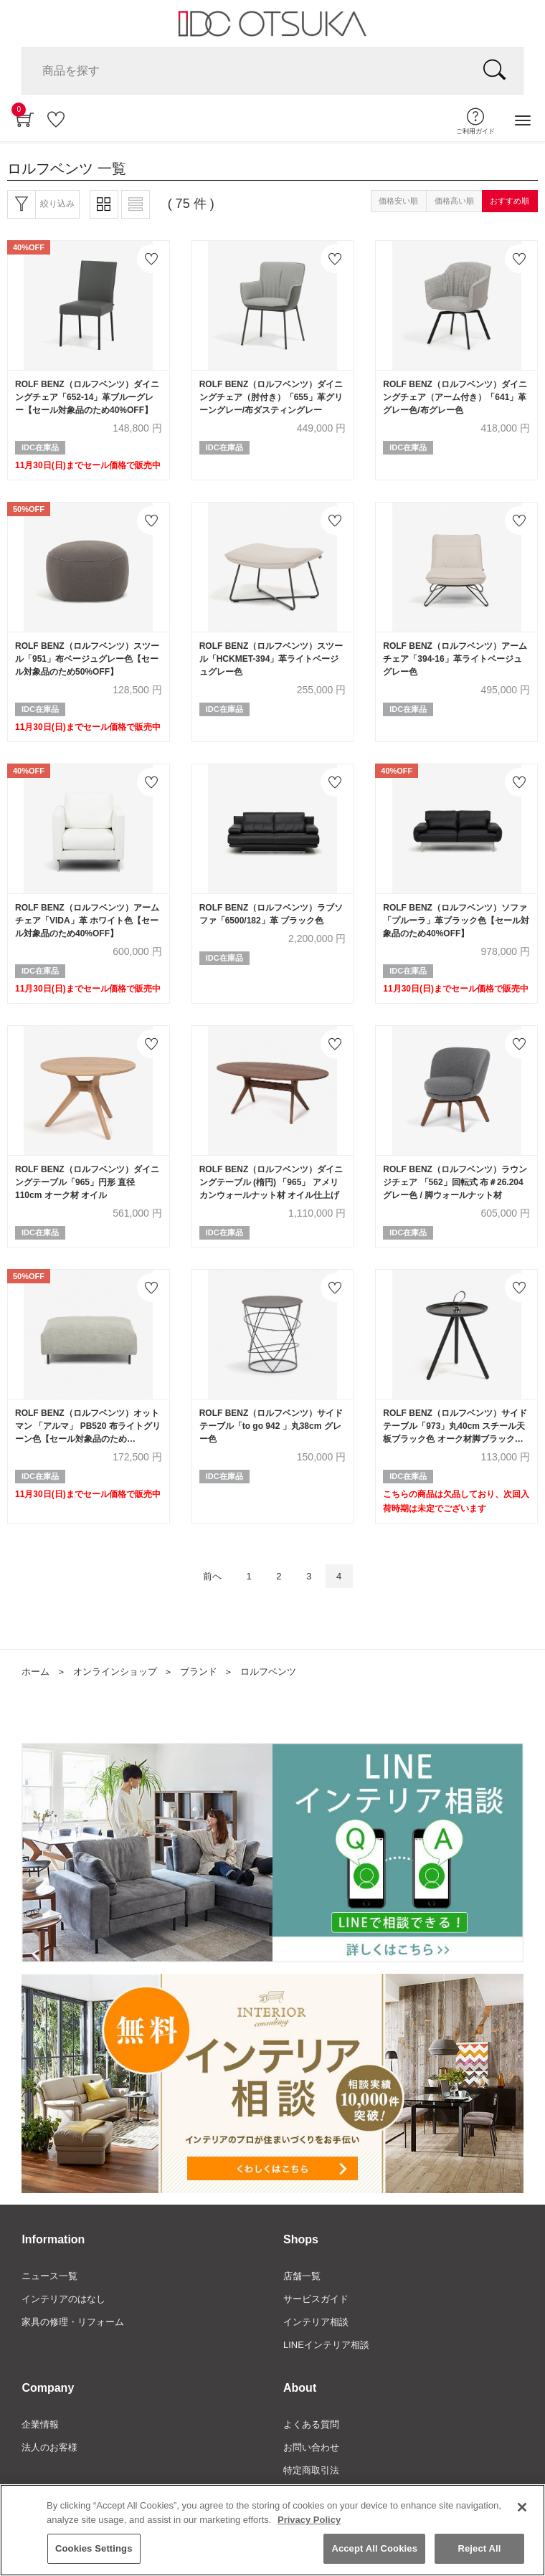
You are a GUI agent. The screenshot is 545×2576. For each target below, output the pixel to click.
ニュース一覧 (49, 2276)
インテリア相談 (316, 2321)
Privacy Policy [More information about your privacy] (309, 2521)
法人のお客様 (49, 2447)
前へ (212, 1576)
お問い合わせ (311, 2447)
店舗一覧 (302, 2276)
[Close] (522, 2509)
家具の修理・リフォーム (73, 2321)
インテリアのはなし (63, 2299)
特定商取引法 (311, 2470)
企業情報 (40, 2424)
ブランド (198, 1671)
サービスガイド (316, 2299)
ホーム (35, 1671)
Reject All (479, 2550)
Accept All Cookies (374, 2550)
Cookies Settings (94, 2550)
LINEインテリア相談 (326, 2344)
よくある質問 (311, 2424)
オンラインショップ (115, 1671)
